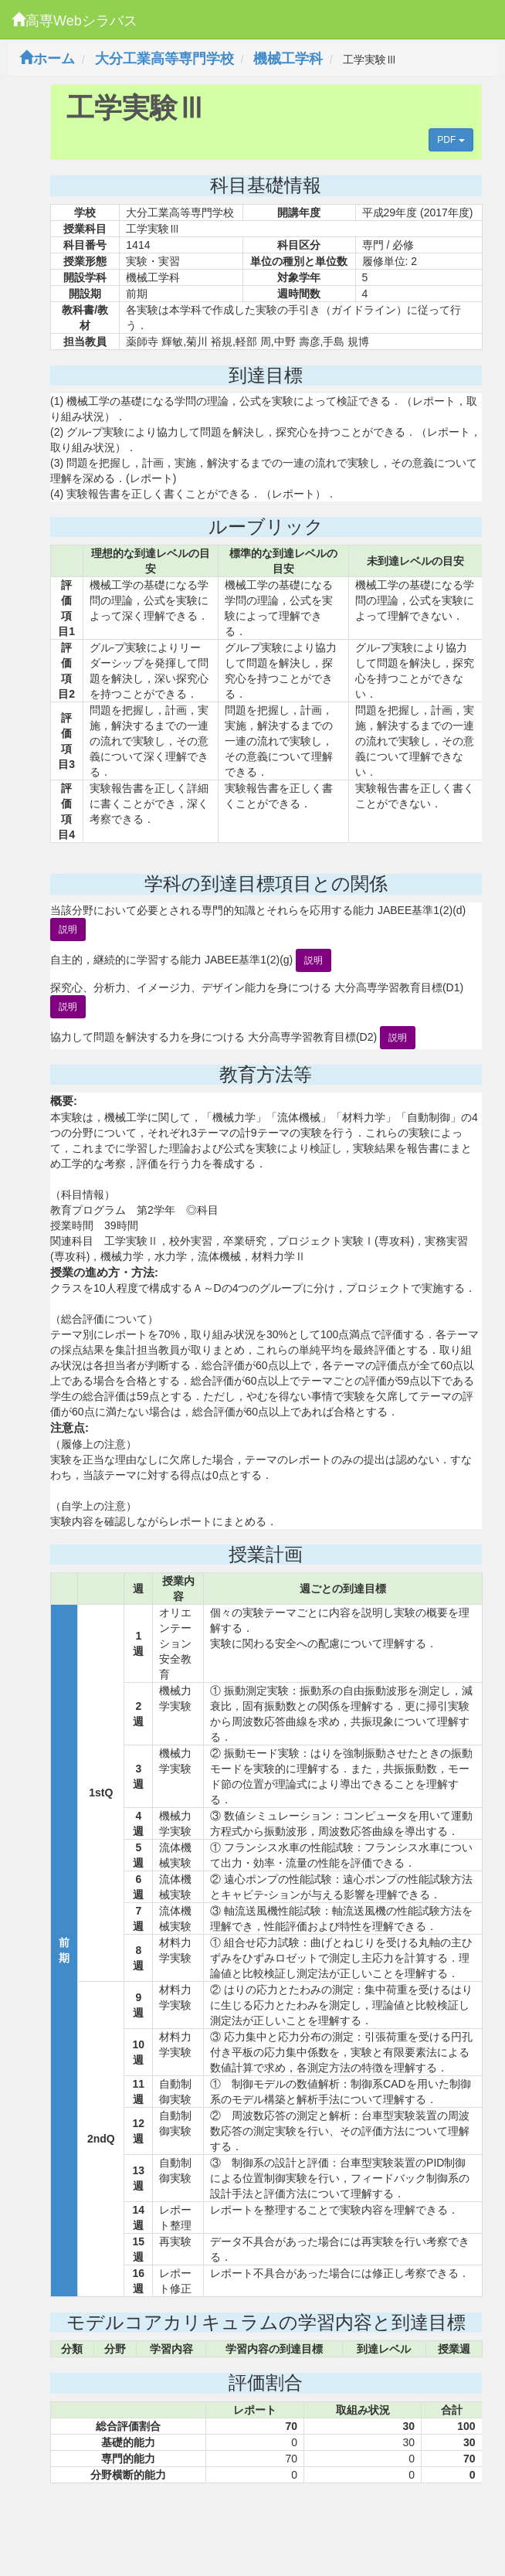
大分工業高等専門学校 (164, 58)
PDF (450, 139)
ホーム (47, 58)
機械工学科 (288, 58)
